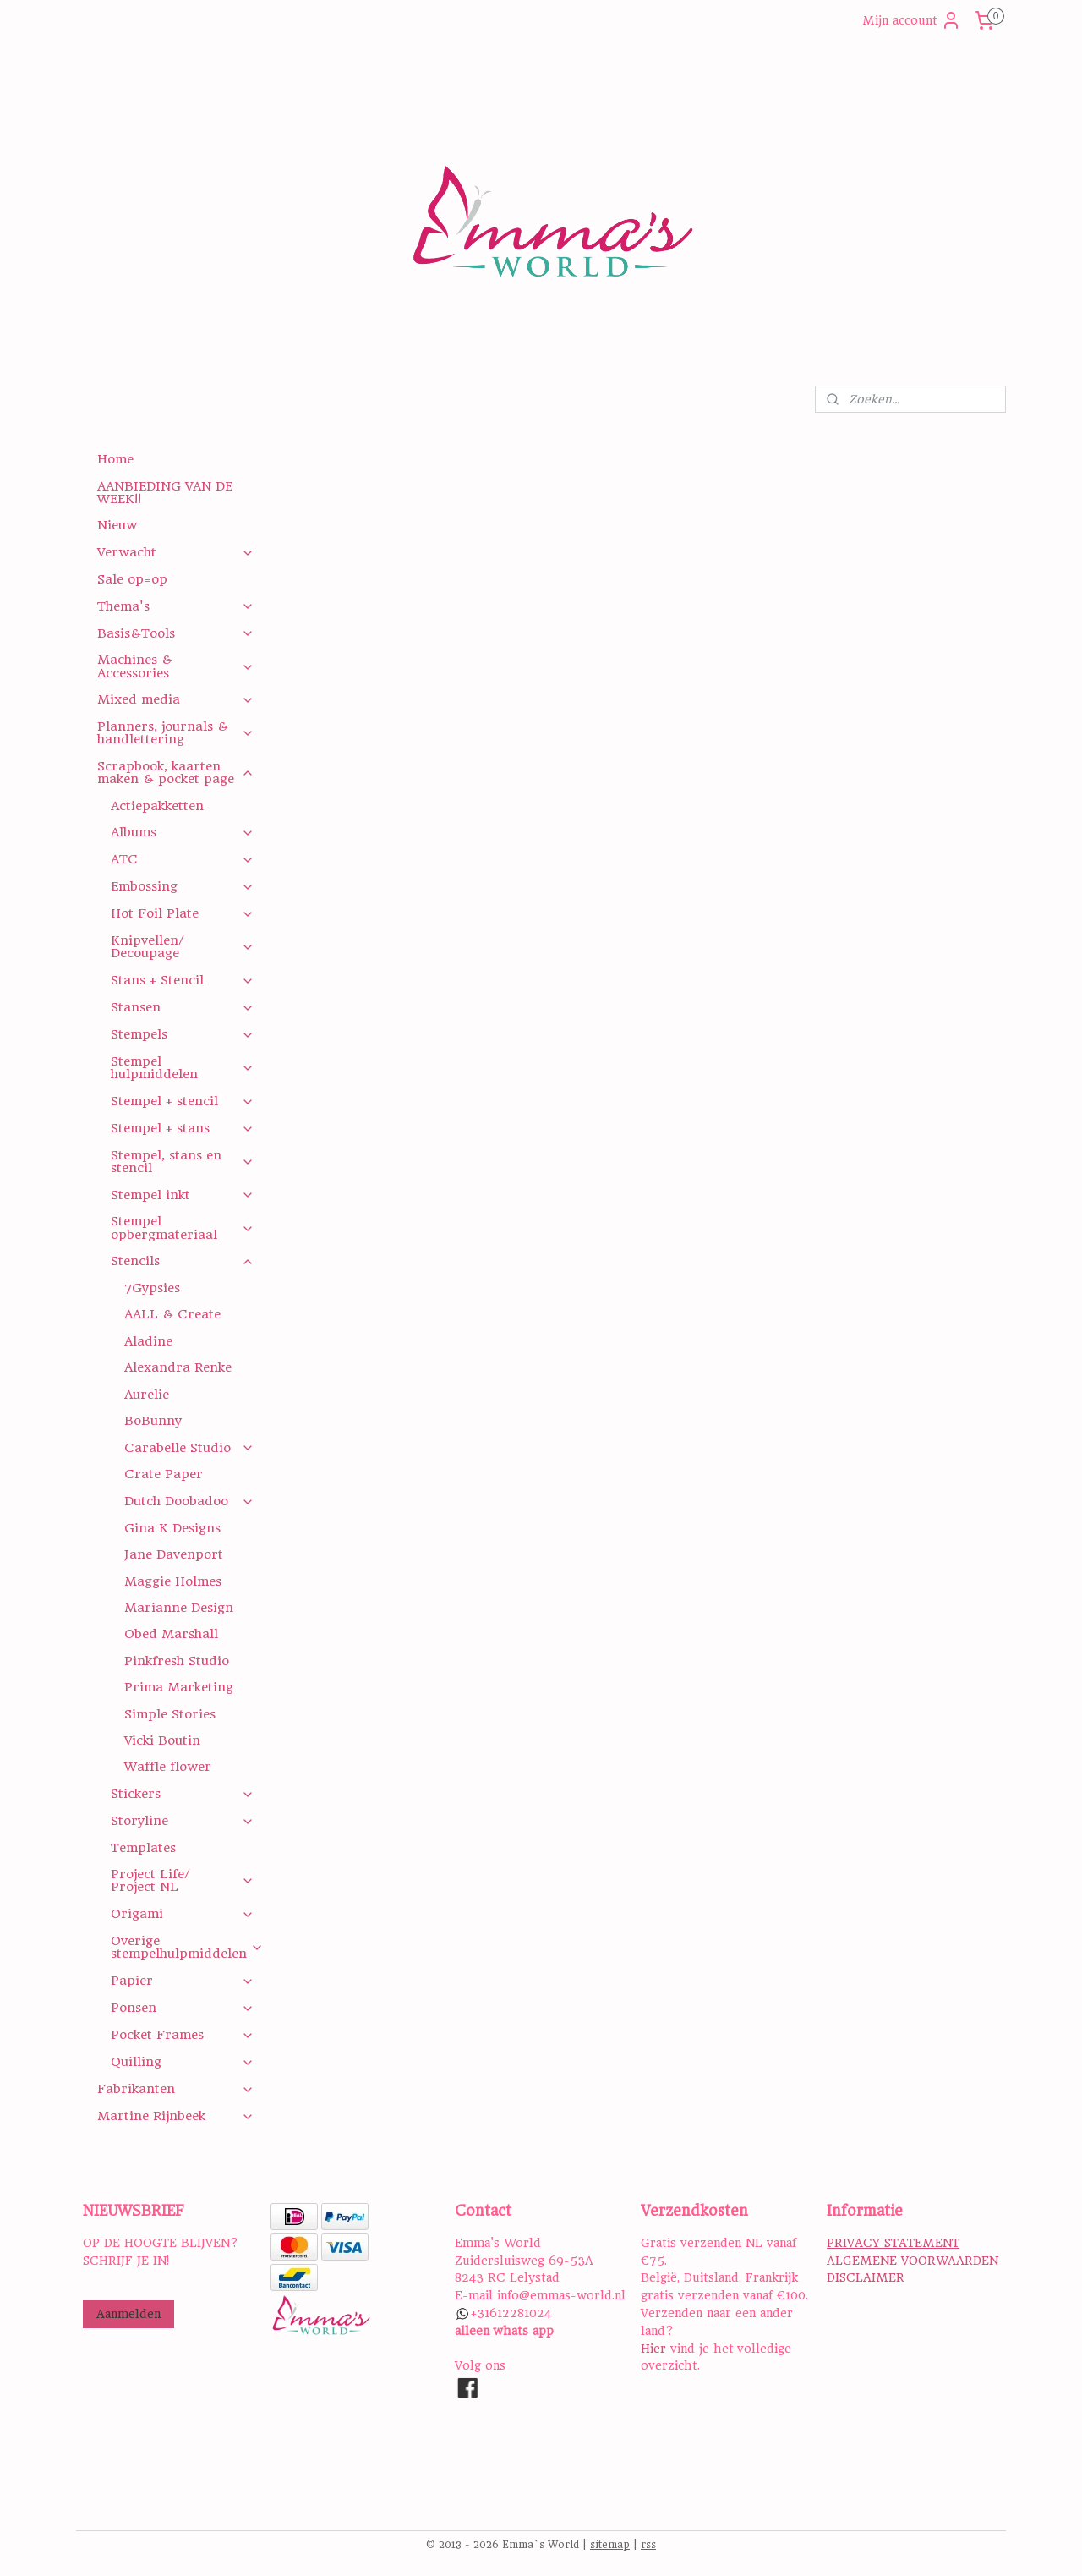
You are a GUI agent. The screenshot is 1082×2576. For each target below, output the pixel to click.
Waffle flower (167, 1766)
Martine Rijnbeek (175, 2116)
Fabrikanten (175, 2088)
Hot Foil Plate (182, 913)
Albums (182, 832)
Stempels (182, 1034)
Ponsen (182, 2007)
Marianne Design (178, 1607)
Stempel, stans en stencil (182, 1162)
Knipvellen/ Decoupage (182, 947)
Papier (182, 1980)
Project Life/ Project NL (182, 1880)
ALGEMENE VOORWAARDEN (912, 2260)
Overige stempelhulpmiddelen (187, 1947)
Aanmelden (128, 2314)
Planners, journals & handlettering (175, 733)
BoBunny (153, 1420)
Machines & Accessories (175, 666)
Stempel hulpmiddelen (182, 1068)
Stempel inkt (182, 1195)
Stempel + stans (182, 1128)
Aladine (148, 1341)
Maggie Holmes (172, 1581)
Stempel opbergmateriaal (182, 1227)
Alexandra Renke (178, 1367)
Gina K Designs (172, 1528)
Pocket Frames (182, 2034)
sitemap (610, 2545)
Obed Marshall (171, 1634)
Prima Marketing (178, 1687)
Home (115, 459)
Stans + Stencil (182, 980)
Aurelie (146, 1394)
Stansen (182, 1007)
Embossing (182, 886)
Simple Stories (170, 1714)
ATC (182, 859)
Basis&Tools (175, 633)
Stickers (182, 1793)
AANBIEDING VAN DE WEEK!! (164, 493)
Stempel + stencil (182, 1101)
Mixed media (175, 699)
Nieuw (117, 525)
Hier (653, 2348)
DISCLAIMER (865, 2277)
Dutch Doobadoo (189, 1501)
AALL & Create (172, 1314)
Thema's (175, 606)
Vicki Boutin (162, 1740)
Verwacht (175, 552)
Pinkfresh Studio (176, 1661)
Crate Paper (163, 1474)
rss (648, 2545)
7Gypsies (152, 1288)
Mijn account (911, 20)
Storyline (182, 1820)
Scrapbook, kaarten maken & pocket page (175, 773)
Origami (182, 1913)
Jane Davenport (173, 1554)
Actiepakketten (157, 806)
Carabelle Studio (189, 1447)
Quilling (182, 2061)
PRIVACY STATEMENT (893, 2243)
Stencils (182, 1261)
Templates (143, 1847)
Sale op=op (132, 579)
